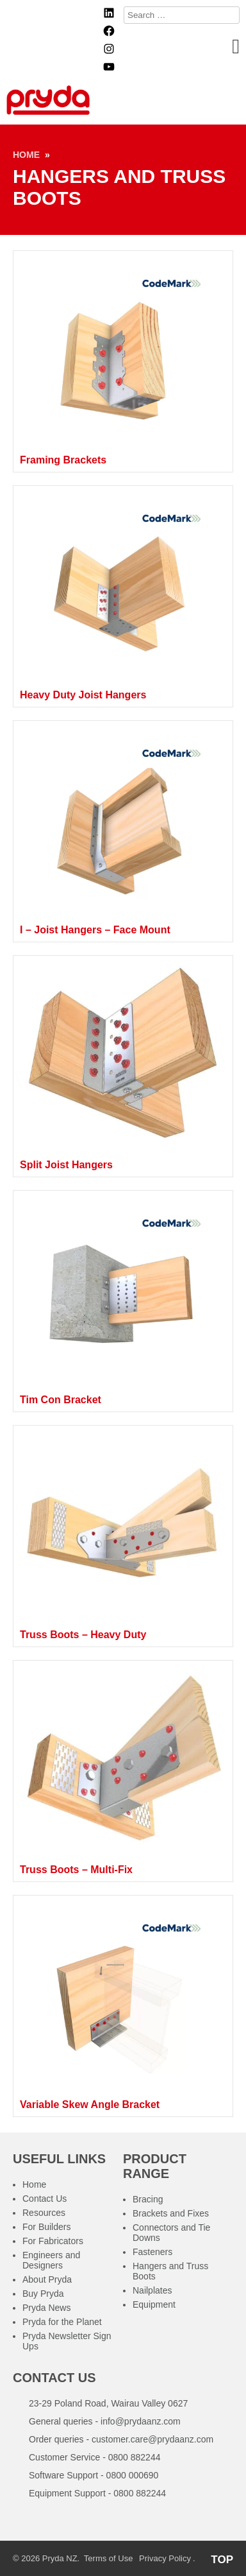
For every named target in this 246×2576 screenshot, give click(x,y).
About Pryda (47, 2279)
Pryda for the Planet (62, 2322)
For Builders (46, 2227)
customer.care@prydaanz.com (152, 2439)
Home (26, 155)
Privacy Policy (165, 2558)
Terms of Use (108, 2558)
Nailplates (152, 2290)
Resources (43, 2213)
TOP (222, 2560)
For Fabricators (52, 2241)
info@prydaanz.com (141, 2421)
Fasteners (152, 2252)
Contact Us (44, 2198)
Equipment (154, 2304)
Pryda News (46, 2308)
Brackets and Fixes (171, 2213)
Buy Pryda (43, 2293)
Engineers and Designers (51, 2260)
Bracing (148, 2199)
